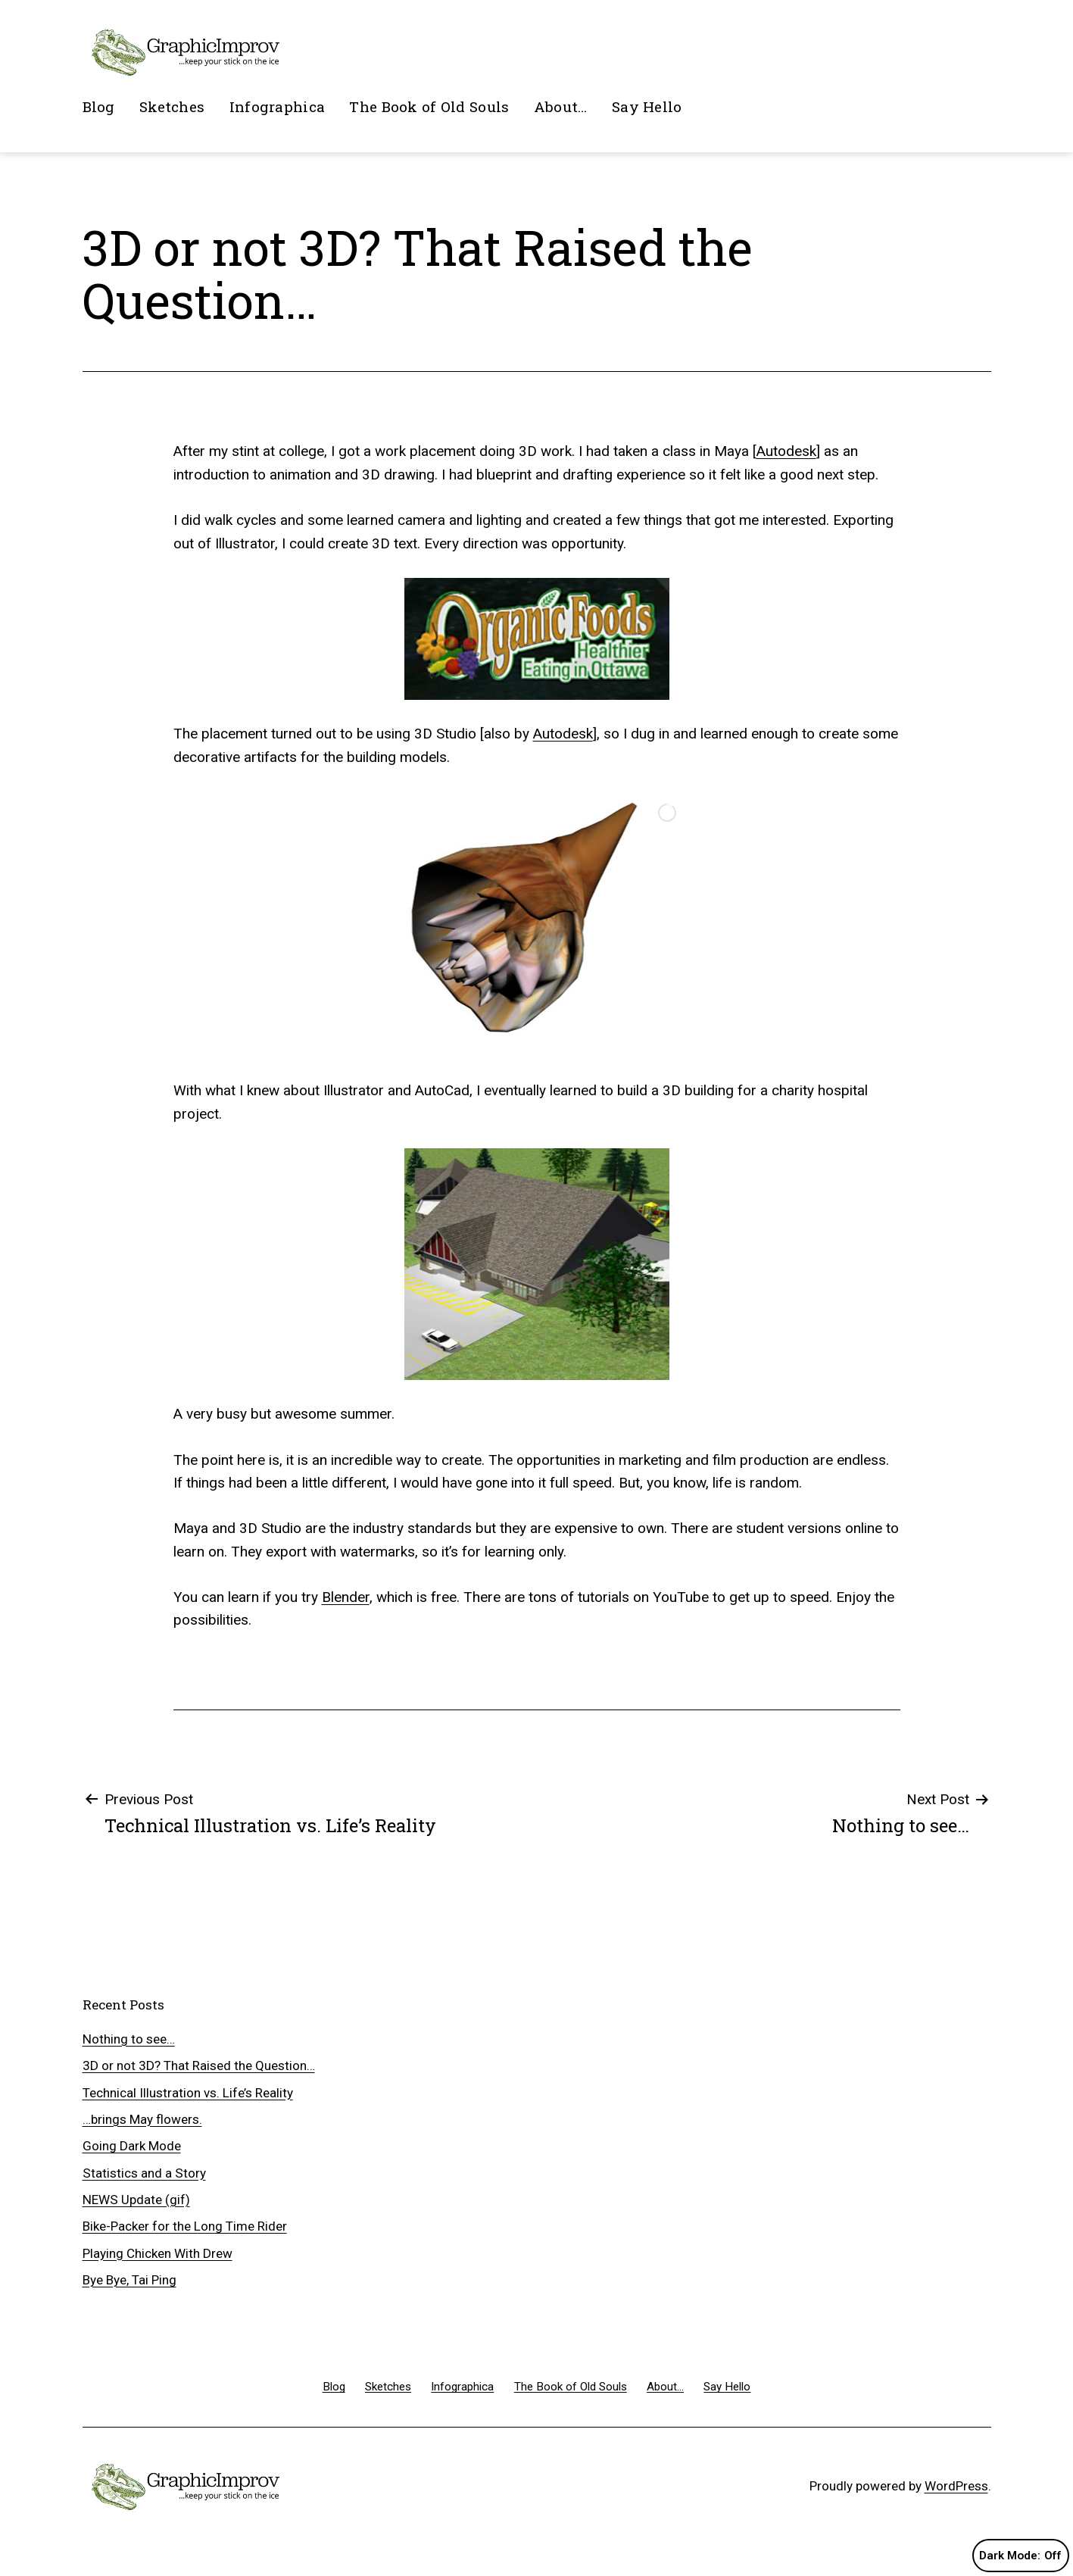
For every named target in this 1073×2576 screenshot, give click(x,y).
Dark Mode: (1020, 2556)
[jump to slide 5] (556, 1038)
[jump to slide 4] (539, 1038)
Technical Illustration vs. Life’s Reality (188, 2092)
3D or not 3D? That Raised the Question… (199, 2065)
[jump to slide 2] (506, 1038)
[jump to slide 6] (573, 1038)
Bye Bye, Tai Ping (129, 2279)
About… (561, 106)
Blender (346, 1597)
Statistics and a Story (144, 2173)
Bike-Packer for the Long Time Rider (185, 2226)
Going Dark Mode (132, 2145)
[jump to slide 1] (489, 1038)
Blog (99, 106)
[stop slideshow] (588, 1038)
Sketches (171, 106)
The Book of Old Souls (429, 106)
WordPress (956, 2485)
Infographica (277, 106)
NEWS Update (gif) (136, 2199)
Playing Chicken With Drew (157, 2253)
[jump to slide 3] (523, 1038)
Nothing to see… (129, 2039)
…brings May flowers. (142, 2119)
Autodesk (786, 451)
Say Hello (647, 106)
